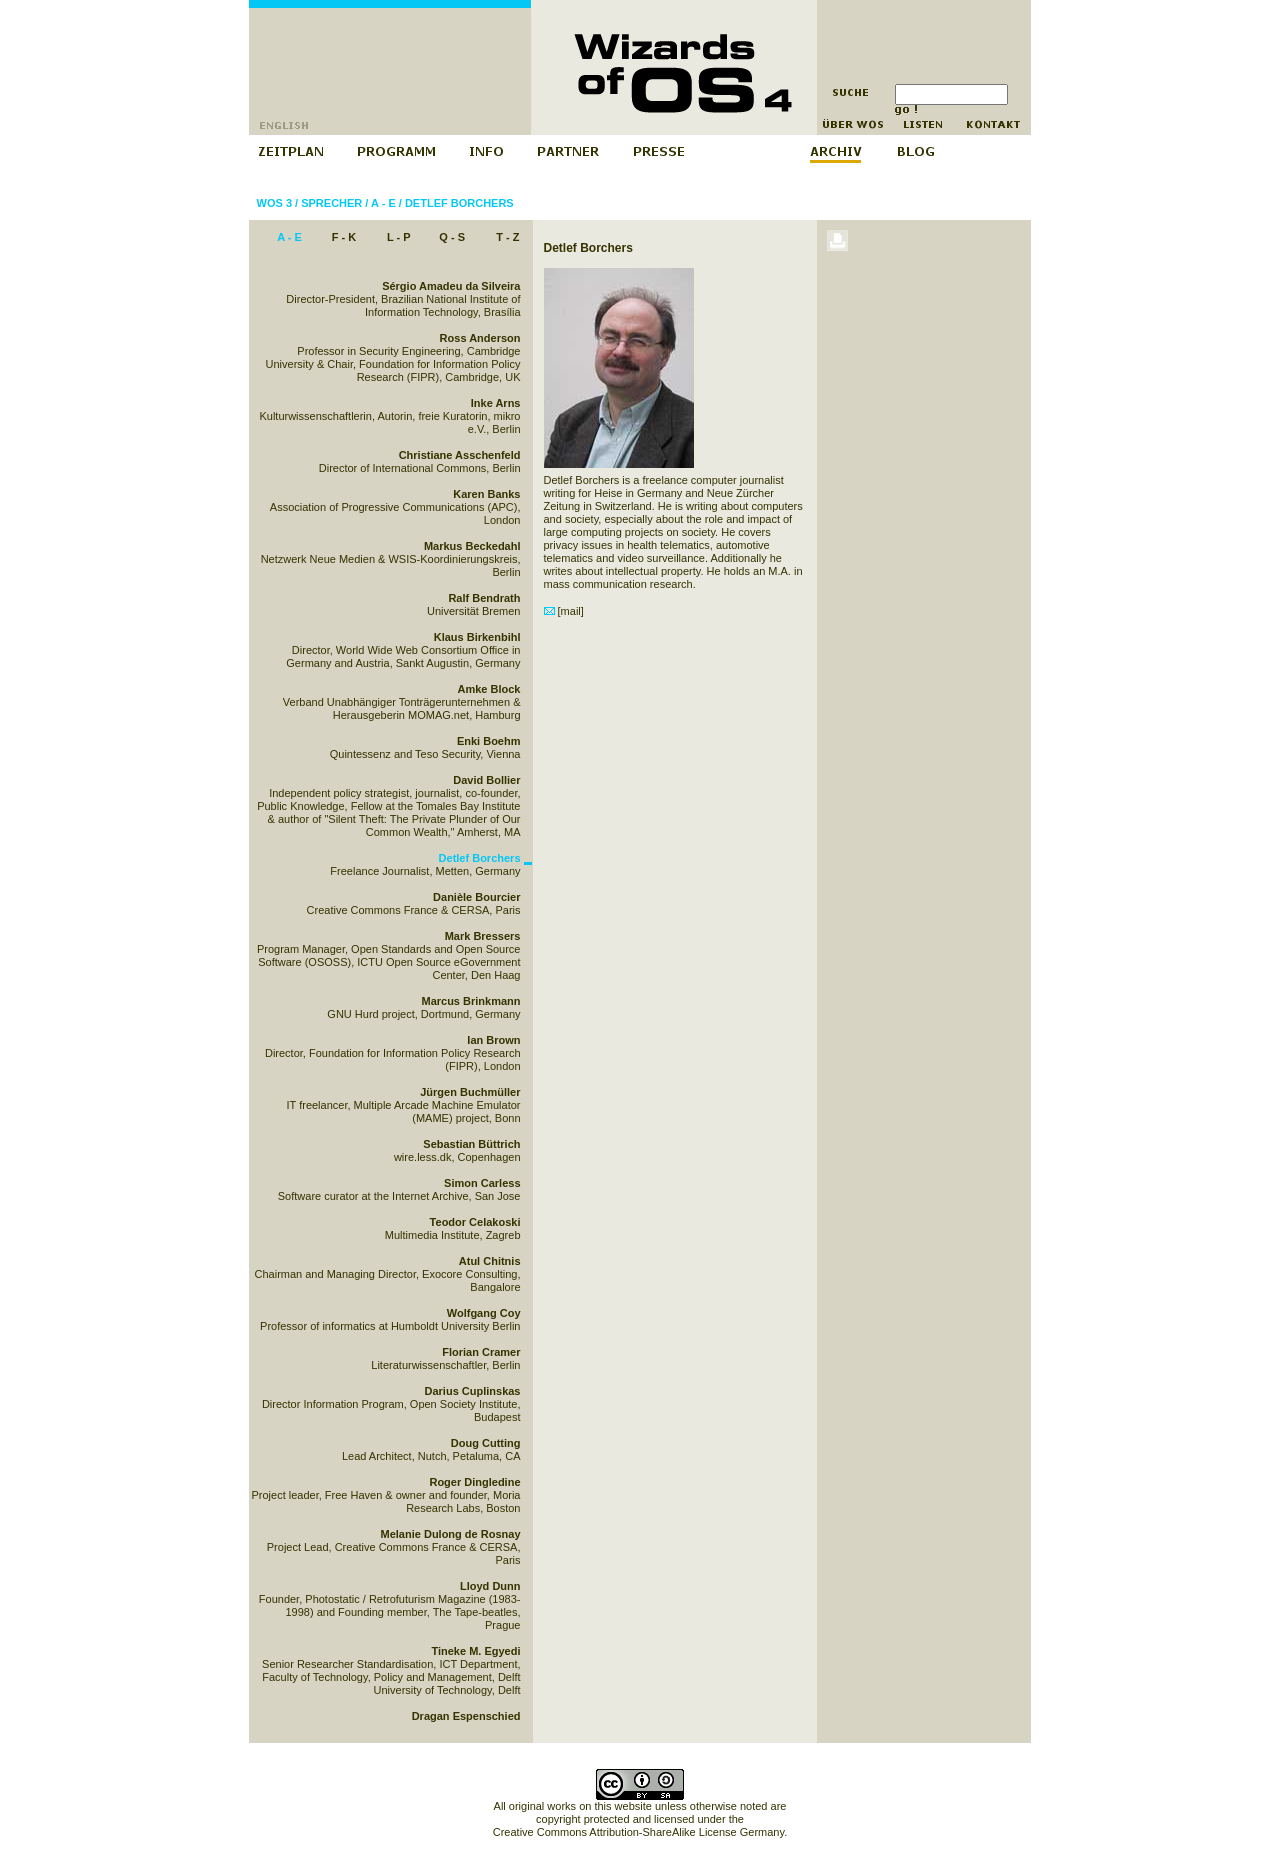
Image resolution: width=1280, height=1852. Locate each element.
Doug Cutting (486, 1443)
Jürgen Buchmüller (470, 1092)
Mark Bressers (483, 936)
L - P (399, 237)
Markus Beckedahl (472, 546)
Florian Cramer (481, 1352)
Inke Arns (496, 403)
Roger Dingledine (474, 1482)
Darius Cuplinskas (473, 1391)
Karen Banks (486, 494)
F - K (344, 237)
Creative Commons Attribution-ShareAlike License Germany (638, 1832)
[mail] (564, 611)
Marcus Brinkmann (470, 1001)
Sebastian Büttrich (471, 1144)
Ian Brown (493, 1040)
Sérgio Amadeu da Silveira (451, 286)
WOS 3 (274, 203)
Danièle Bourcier (476, 897)
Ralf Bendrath (484, 598)
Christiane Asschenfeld (460, 455)
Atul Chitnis (490, 1261)
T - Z (507, 237)
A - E (383, 203)
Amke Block (489, 689)
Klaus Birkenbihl (477, 637)
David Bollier (486, 780)
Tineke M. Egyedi (475, 1651)
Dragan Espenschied (466, 1716)
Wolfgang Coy (484, 1313)
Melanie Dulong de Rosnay (451, 1534)
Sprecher (331, 203)
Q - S (452, 237)
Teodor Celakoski (475, 1222)
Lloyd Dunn (490, 1586)
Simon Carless (482, 1183)
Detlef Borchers (459, 203)
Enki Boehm (489, 741)
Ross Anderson (480, 338)
